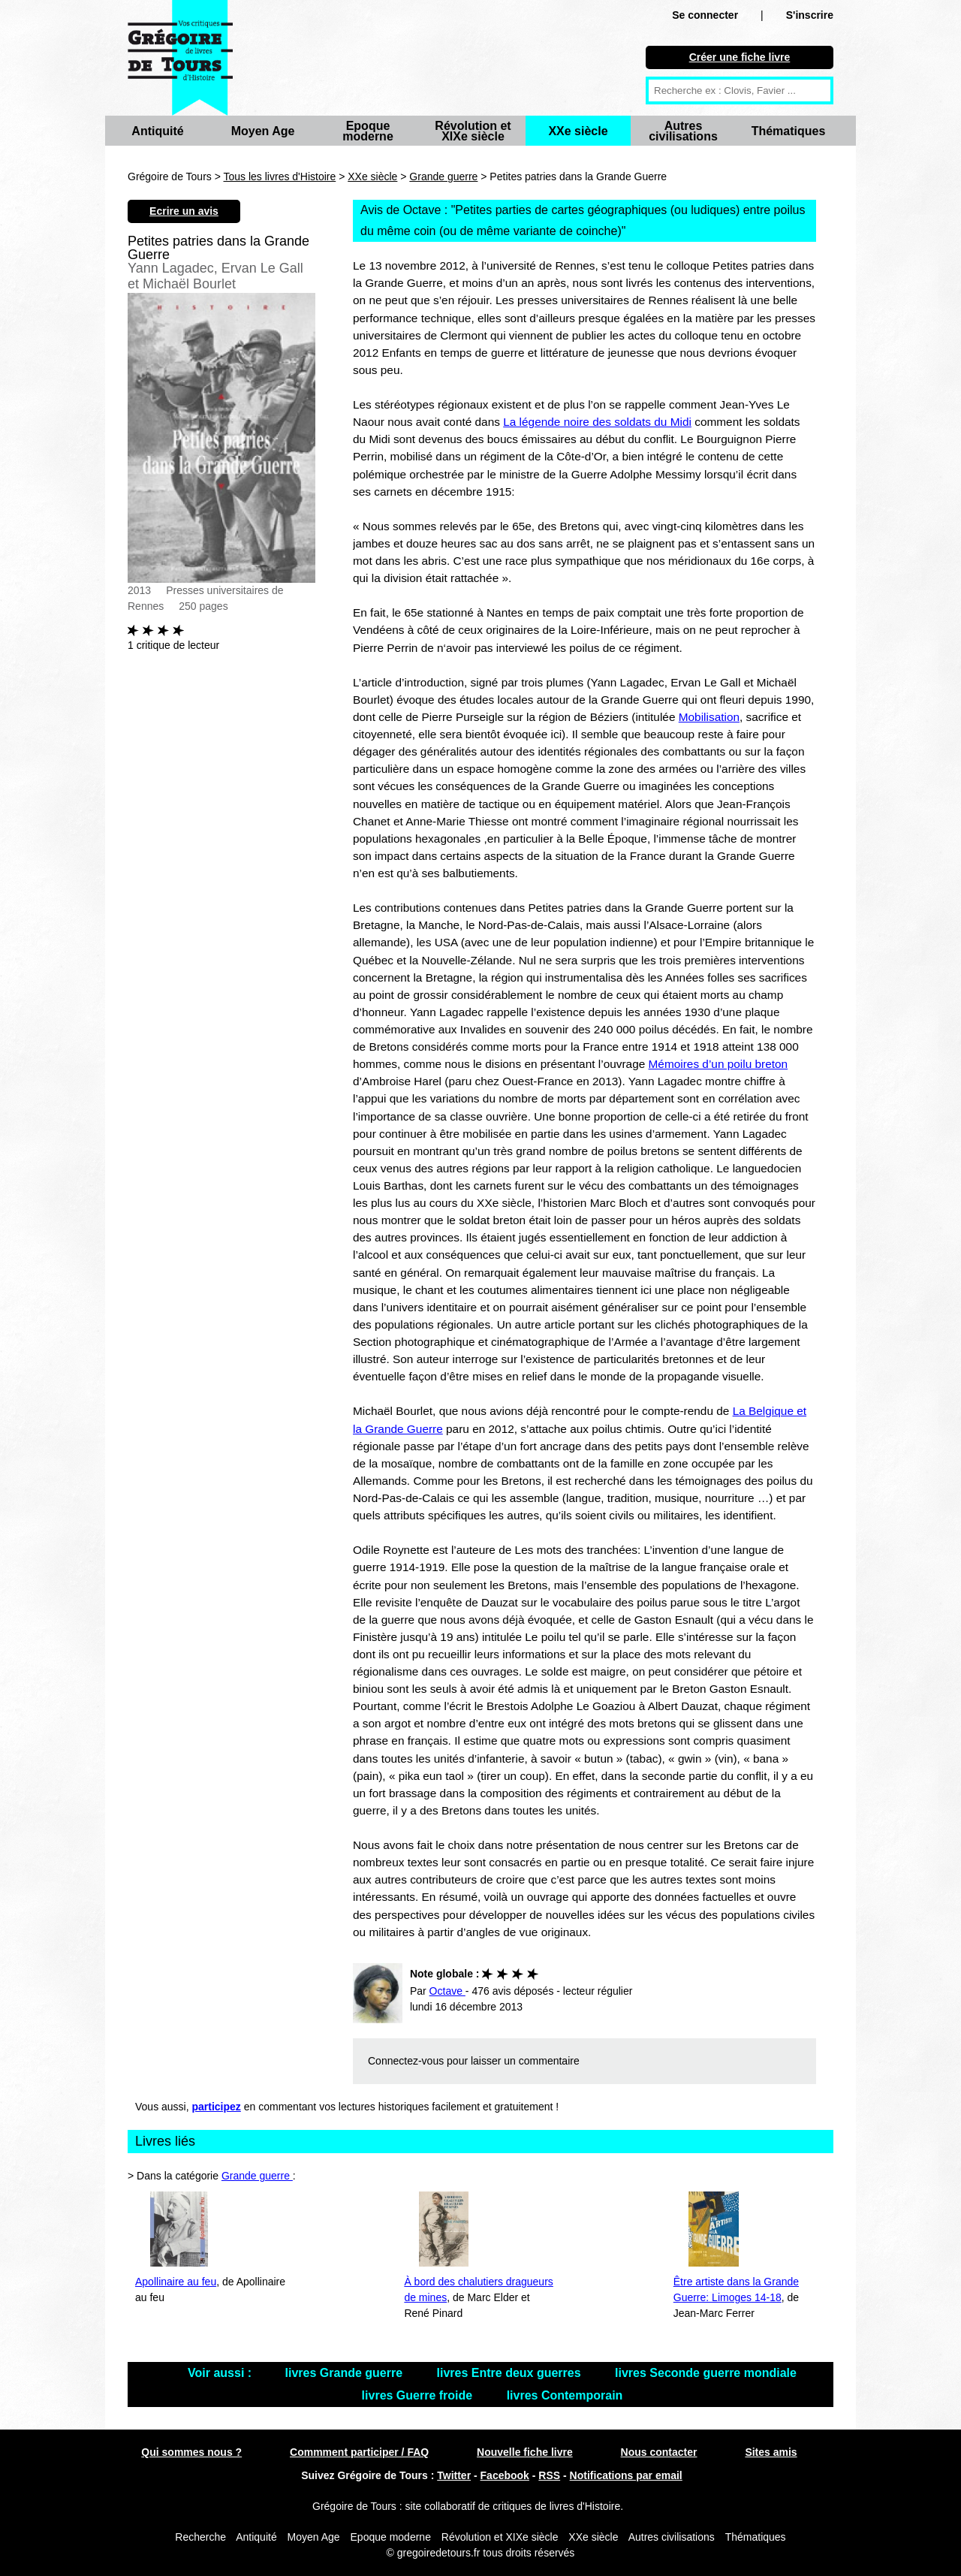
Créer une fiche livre (740, 57)
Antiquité (157, 131)
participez (216, 2107)
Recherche (200, 2537)
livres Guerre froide (419, 2395)
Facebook (504, 2475)
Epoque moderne (367, 131)
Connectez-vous (406, 2061)
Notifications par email (626, 2475)
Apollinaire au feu (175, 2282)
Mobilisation (709, 716)
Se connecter (705, 15)
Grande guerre (443, 176)
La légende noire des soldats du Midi (597, 421)
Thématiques (789, 131)
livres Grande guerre (345, 2372)
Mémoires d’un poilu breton (718, 1063)
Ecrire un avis (183, 211)
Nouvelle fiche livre (525, 2452)
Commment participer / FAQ (359, 2452)
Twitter (454, 2475)
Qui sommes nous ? (191, 2452)
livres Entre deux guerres (511, 2372)
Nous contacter (659, 2452)
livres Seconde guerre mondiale (706, 2372)
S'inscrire (809, 15)
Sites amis (771, 2452)
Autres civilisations (683, 131)
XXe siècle (577, 131)
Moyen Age (263, 131)
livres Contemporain (565, 2395)
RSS (549, 2475)
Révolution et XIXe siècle (473, 131)
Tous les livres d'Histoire (280, 176)
